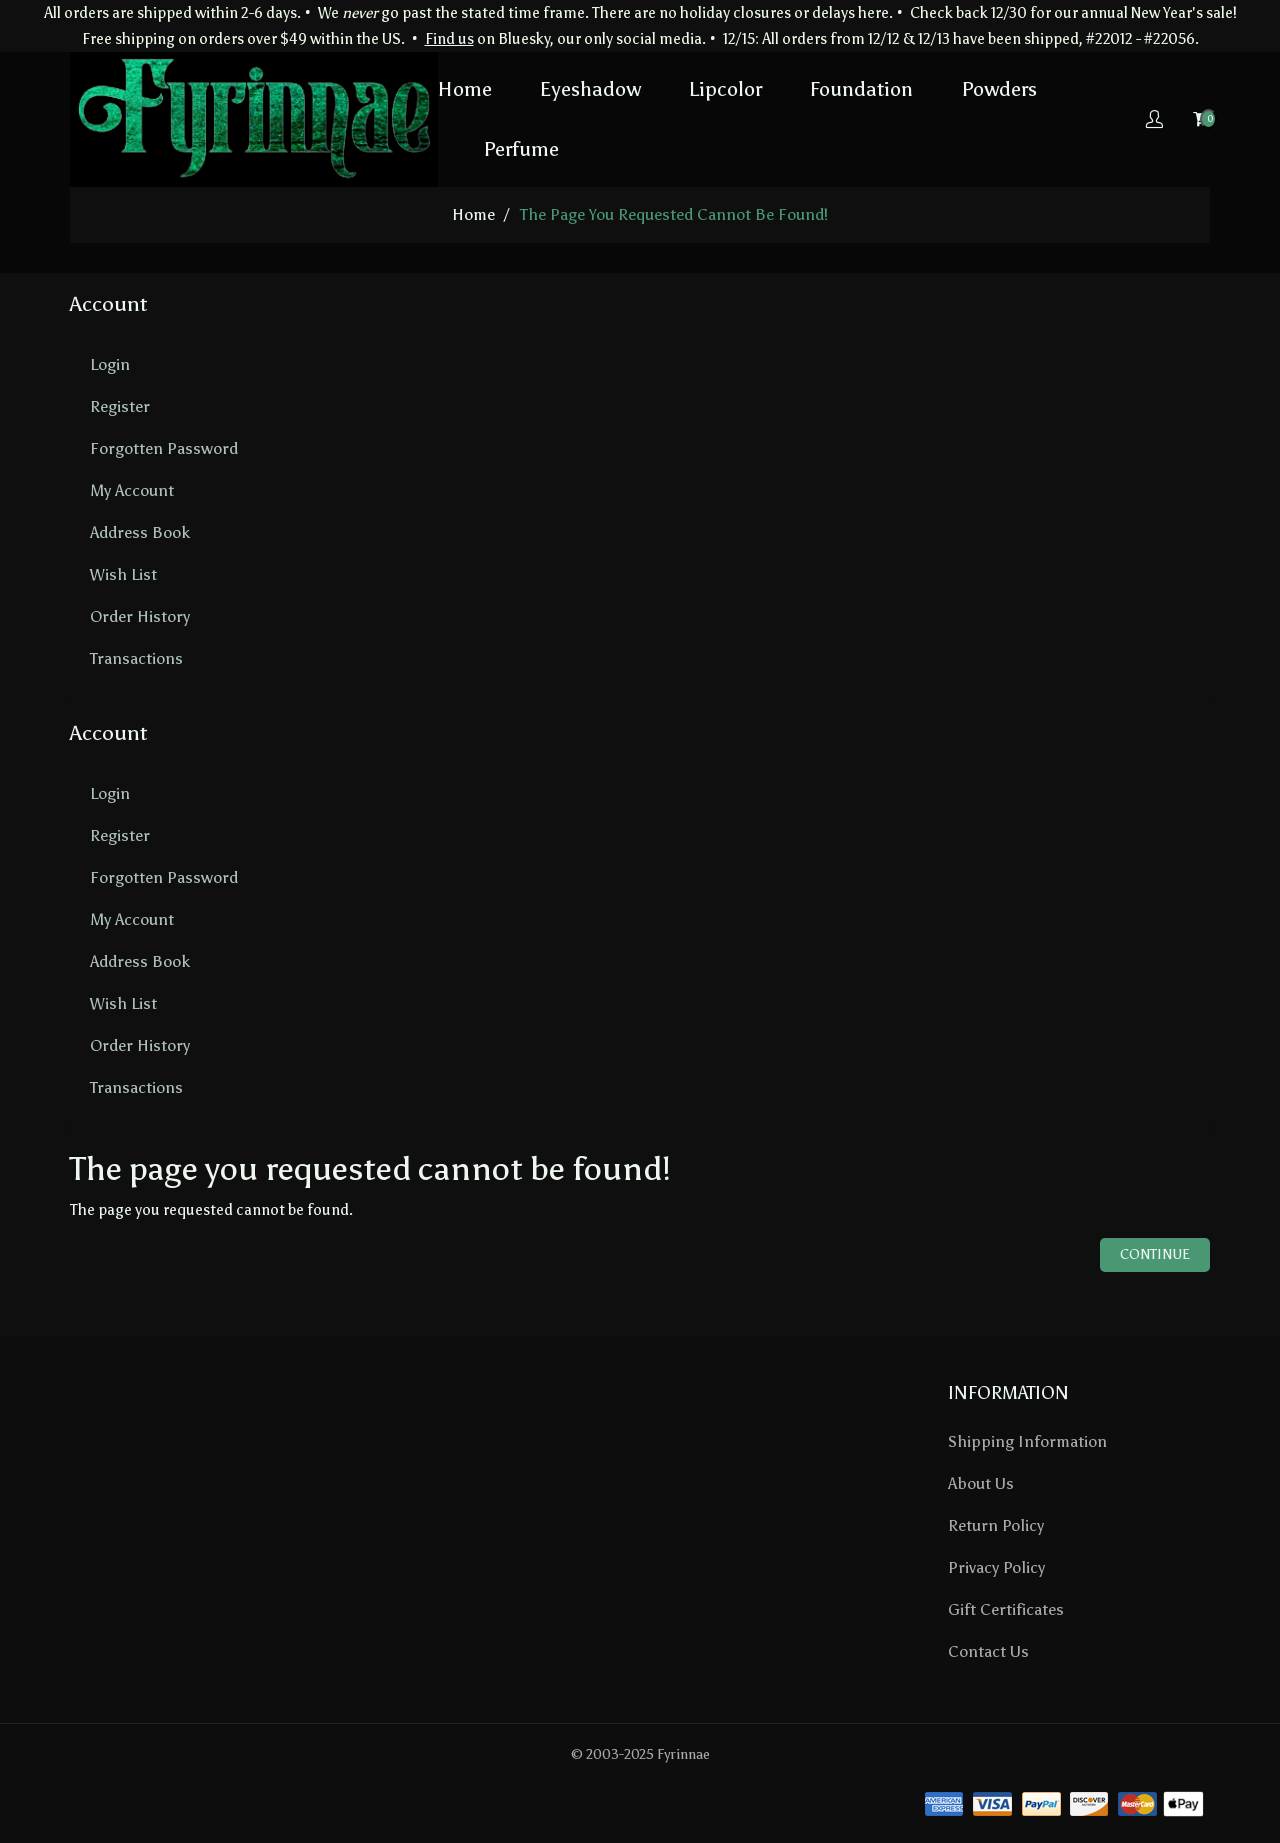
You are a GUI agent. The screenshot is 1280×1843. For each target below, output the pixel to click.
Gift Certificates (1006, 1609)
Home (465, 89)
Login (110, 364)
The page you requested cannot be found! (674, 214)
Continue (1155, 1254)
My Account (132, 490)
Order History (140, 616)
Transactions (136, 658)
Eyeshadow (590, 89)
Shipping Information (1027, 1441)
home (473, 214)
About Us (981, 1483)
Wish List (123, 574)
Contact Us (988, 1651)
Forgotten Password (164, 448)
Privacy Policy (996, 1567)
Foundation (861, 89)
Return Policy (996, 1525)
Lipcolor (725, 89)
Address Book (140, 532)
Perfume (521, 149)
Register (120, 406)
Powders (999, 89)
